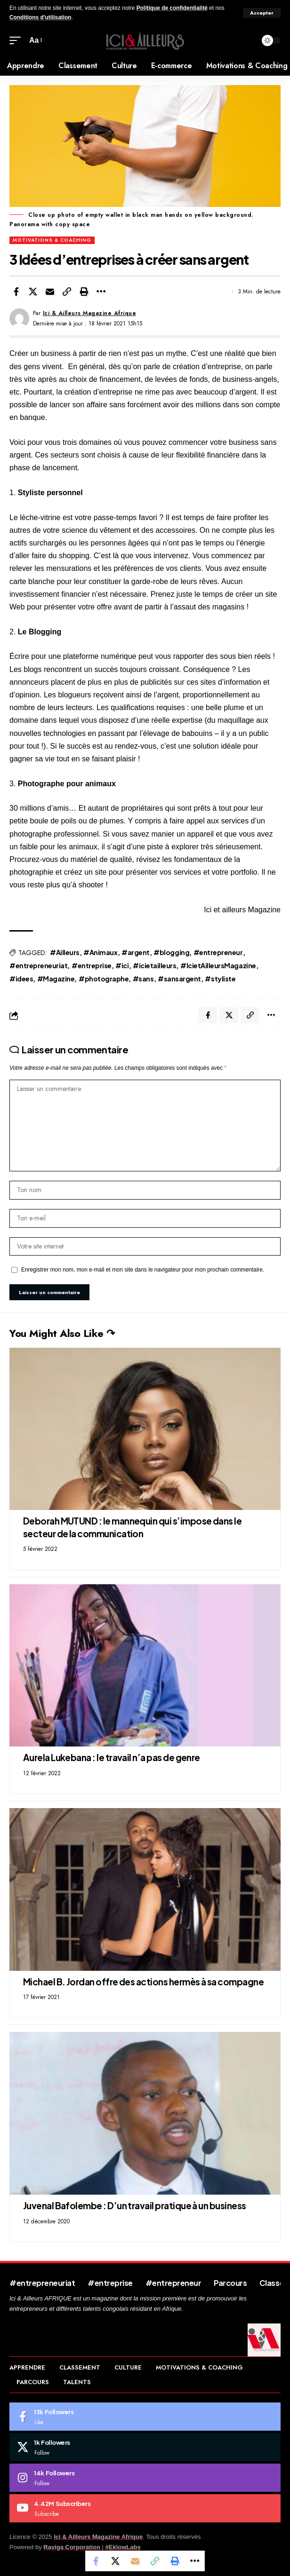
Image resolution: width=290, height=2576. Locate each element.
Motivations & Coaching (52, 240)
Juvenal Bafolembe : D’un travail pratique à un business (134, 2205)
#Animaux (100, 952)
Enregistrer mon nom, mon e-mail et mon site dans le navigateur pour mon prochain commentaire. (142, 1269)
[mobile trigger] (17, 40)
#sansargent (179, 978)
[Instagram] (145, 2478)
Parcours (230, 2283)
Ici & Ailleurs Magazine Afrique (90, 313)
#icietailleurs (154, 965)
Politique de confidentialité (172, 8)
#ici (122, 965)
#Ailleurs (65, 952)
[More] (100, 291)
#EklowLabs (123, 2547)
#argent (135, 952)
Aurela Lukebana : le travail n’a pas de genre (111, 1757)
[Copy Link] (66, 291)
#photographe (104, 978)
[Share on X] (33, 291)
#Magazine (56, 978)
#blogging (171, 952)
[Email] (49, 291)
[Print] (83, 291)
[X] (145, 2447)
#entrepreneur (218, 952)
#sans (143, 978)
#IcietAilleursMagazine (218, 965)
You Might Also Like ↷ (62, 1333)
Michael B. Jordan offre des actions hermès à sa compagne (143, 1981)
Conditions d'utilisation (40, 17)
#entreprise (92, 965)
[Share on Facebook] (16, 291)
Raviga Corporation (71, 2547)
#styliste (220, 978)
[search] (247, 40)
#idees (21, 978)
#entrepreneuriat (38, 965)
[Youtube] (145, 2508)
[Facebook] (145, 2416)
